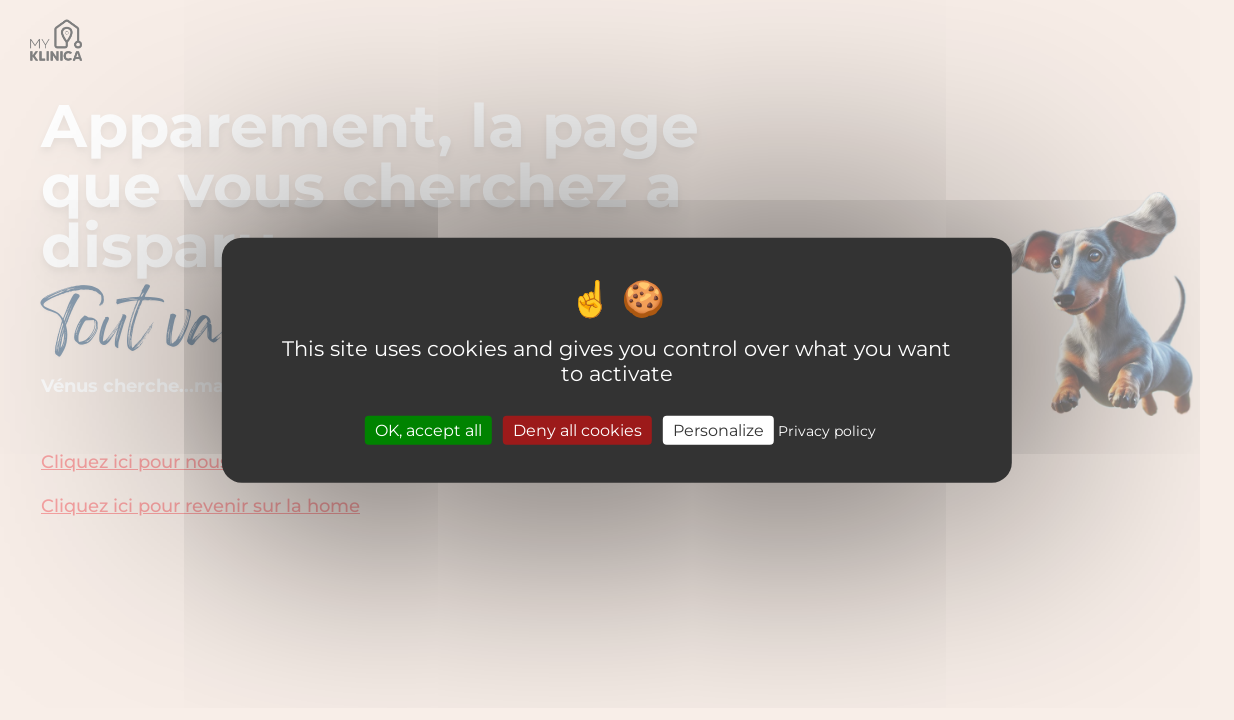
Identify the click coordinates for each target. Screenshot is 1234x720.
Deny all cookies (577, 429)
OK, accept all (428, 429)
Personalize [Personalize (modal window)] (718, 429)
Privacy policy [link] (827, 430)
